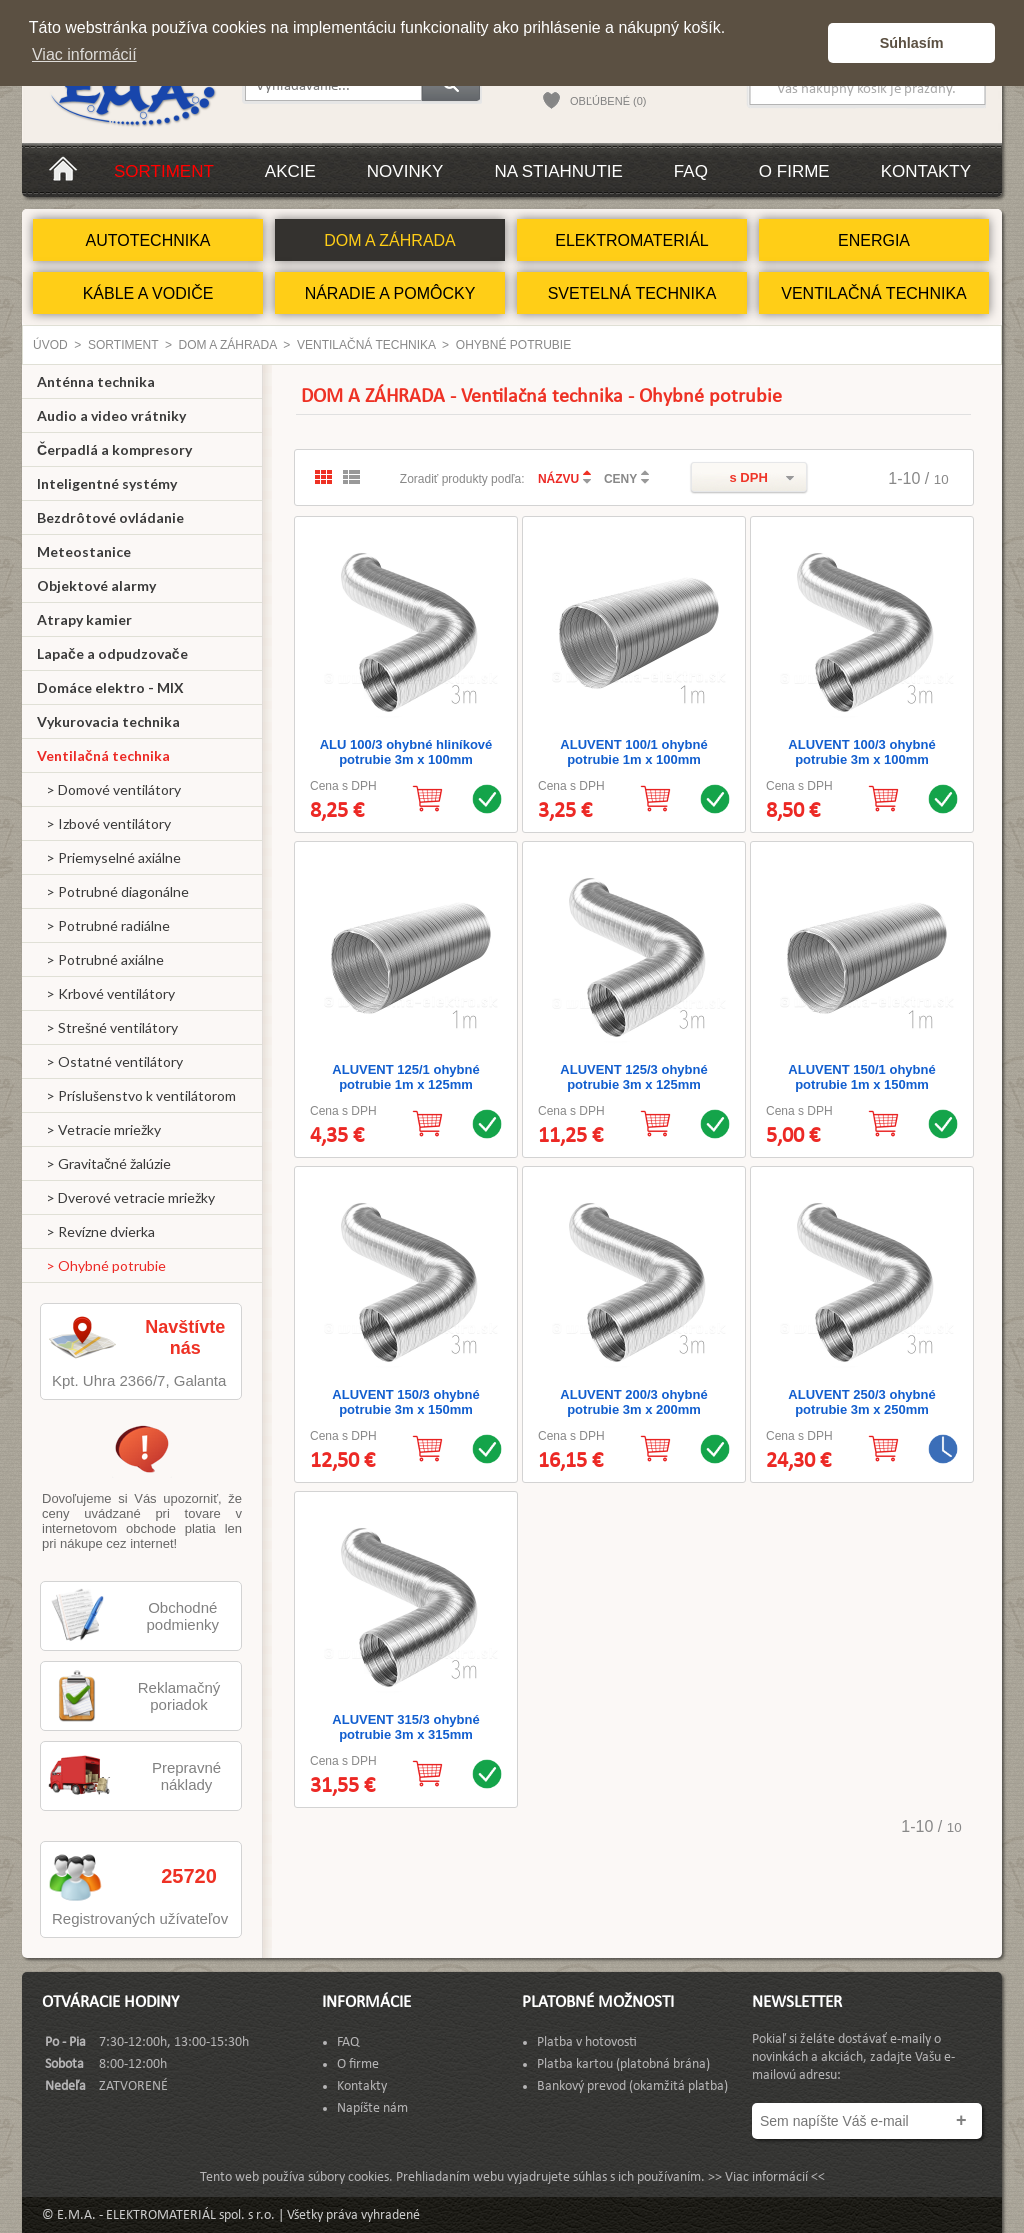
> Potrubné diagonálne (113, 891)
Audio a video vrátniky (111, 415)
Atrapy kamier (84, 619)
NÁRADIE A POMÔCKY (390, 293)
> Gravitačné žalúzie (104, 1163)
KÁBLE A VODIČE (148, 293)
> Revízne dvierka (96, 1231)
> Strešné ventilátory (107, 1027)
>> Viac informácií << (766, 2177)
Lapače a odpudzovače (112, 653)
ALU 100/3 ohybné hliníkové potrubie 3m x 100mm (406, 752)
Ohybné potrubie (513, 345)
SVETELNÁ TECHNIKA (632, 293)
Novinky (405, 171)
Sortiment (164, 171)
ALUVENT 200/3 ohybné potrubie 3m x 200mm (633, 1402)
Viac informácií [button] (84, 54)
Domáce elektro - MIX (110, 687)
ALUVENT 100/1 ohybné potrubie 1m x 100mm (633, 752)
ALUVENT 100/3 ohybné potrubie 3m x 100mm (861, 752)
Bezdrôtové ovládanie (110, 517)
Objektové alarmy (96, 585)
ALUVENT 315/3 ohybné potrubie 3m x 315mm (405, 1727)
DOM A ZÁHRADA (390, 240)
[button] (807, 43)
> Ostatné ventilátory (110, 1061)
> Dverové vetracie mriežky (126, 1197)
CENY (620, 479)
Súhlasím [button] (912, 43)
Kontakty (926, 171)
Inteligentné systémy (107, 483)
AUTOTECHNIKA (147, 240)
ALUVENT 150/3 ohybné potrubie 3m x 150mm (405, 1402)
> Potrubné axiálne (100, 959)
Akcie (290, 171)
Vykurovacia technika (108, 721)
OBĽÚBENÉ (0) (608, 101)
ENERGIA (874, 240)
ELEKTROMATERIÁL (632, 240)
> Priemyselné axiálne (109, 857)
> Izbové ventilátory (104, 823)
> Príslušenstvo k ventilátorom (136, 1095)
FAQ (691, 171)
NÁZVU (558, 479)
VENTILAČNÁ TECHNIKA (874, 293)
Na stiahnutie (558, 171)
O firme (794, 171)
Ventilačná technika (366, 345)
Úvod (50, 345)
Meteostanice (84, 551)
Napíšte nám (372, 2108)
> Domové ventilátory (109, 789)
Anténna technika (96, 381)
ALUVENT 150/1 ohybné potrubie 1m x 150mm (861, 1077)
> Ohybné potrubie (101, 1265)
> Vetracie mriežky (99, 1129)
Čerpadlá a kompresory (114, 449)
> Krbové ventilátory (106, 993)
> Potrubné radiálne (103, 925)
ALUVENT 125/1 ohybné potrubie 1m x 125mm (405, 1077)
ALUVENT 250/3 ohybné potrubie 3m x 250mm (861, 1402)
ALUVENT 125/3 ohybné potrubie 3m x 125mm (633, 1077)
